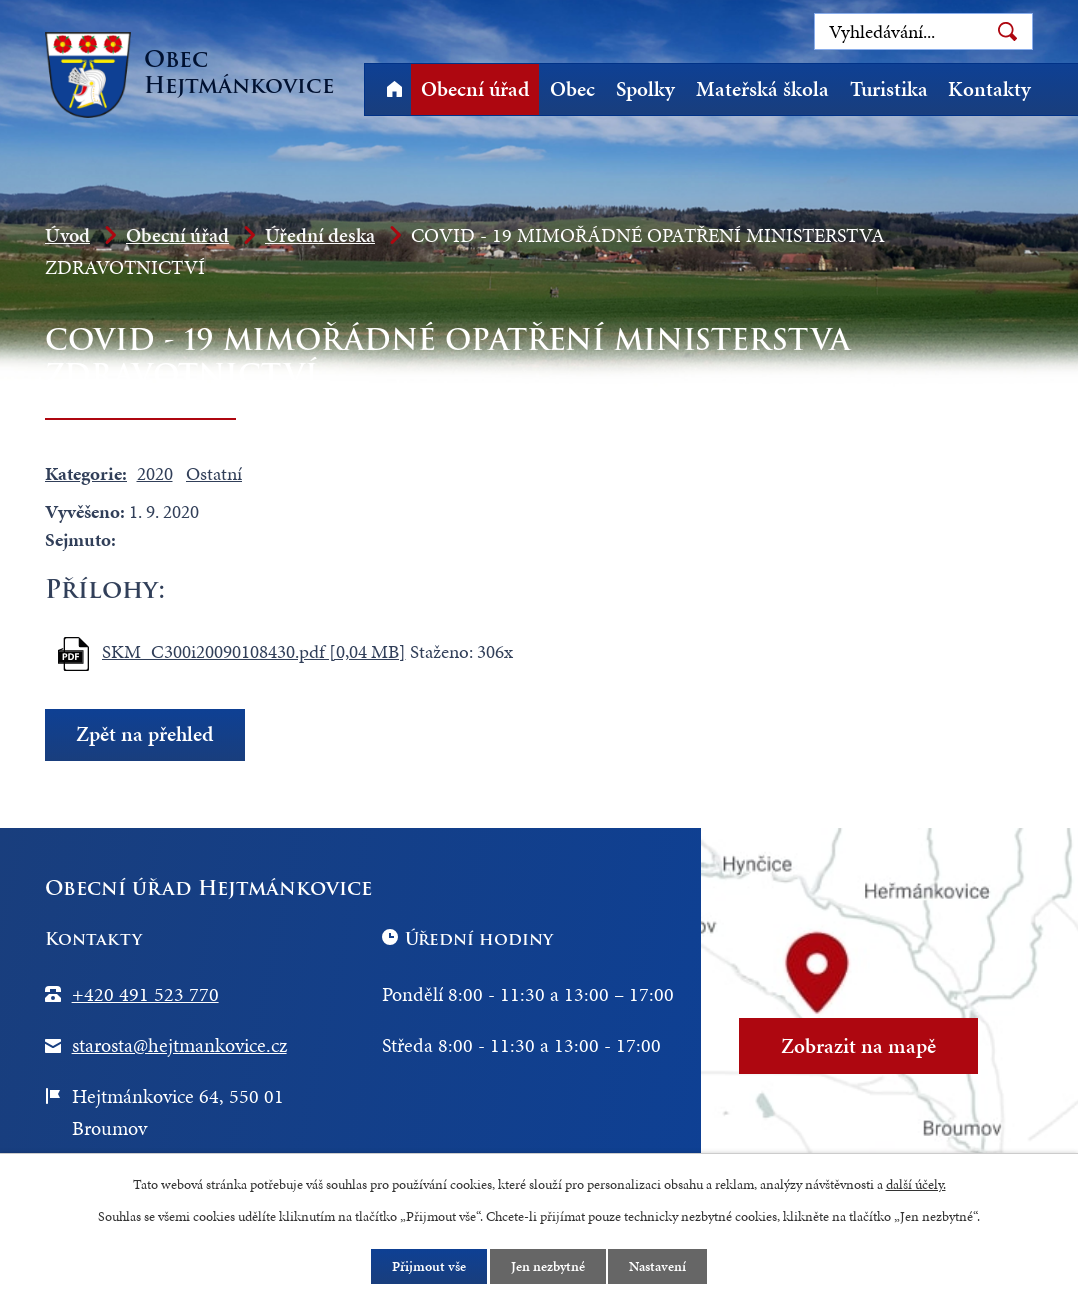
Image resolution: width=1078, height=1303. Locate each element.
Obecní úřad (475, 89)
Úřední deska (320, 235)
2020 (155, 473)
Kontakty (989, 89)
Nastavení (658, 1266)
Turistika (889, 89)
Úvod (394, 89)
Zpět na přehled (144, 734)
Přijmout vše (429, 1266)
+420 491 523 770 (145, 994)
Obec (572, 89)
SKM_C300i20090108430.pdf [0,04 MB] (254, 651)
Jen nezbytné (548, 1266)
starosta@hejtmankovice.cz (179, 1045)
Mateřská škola (762, 89)
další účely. (916, 1184)
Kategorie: (86, 473)
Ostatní (214, 473)
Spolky (645, 89)
